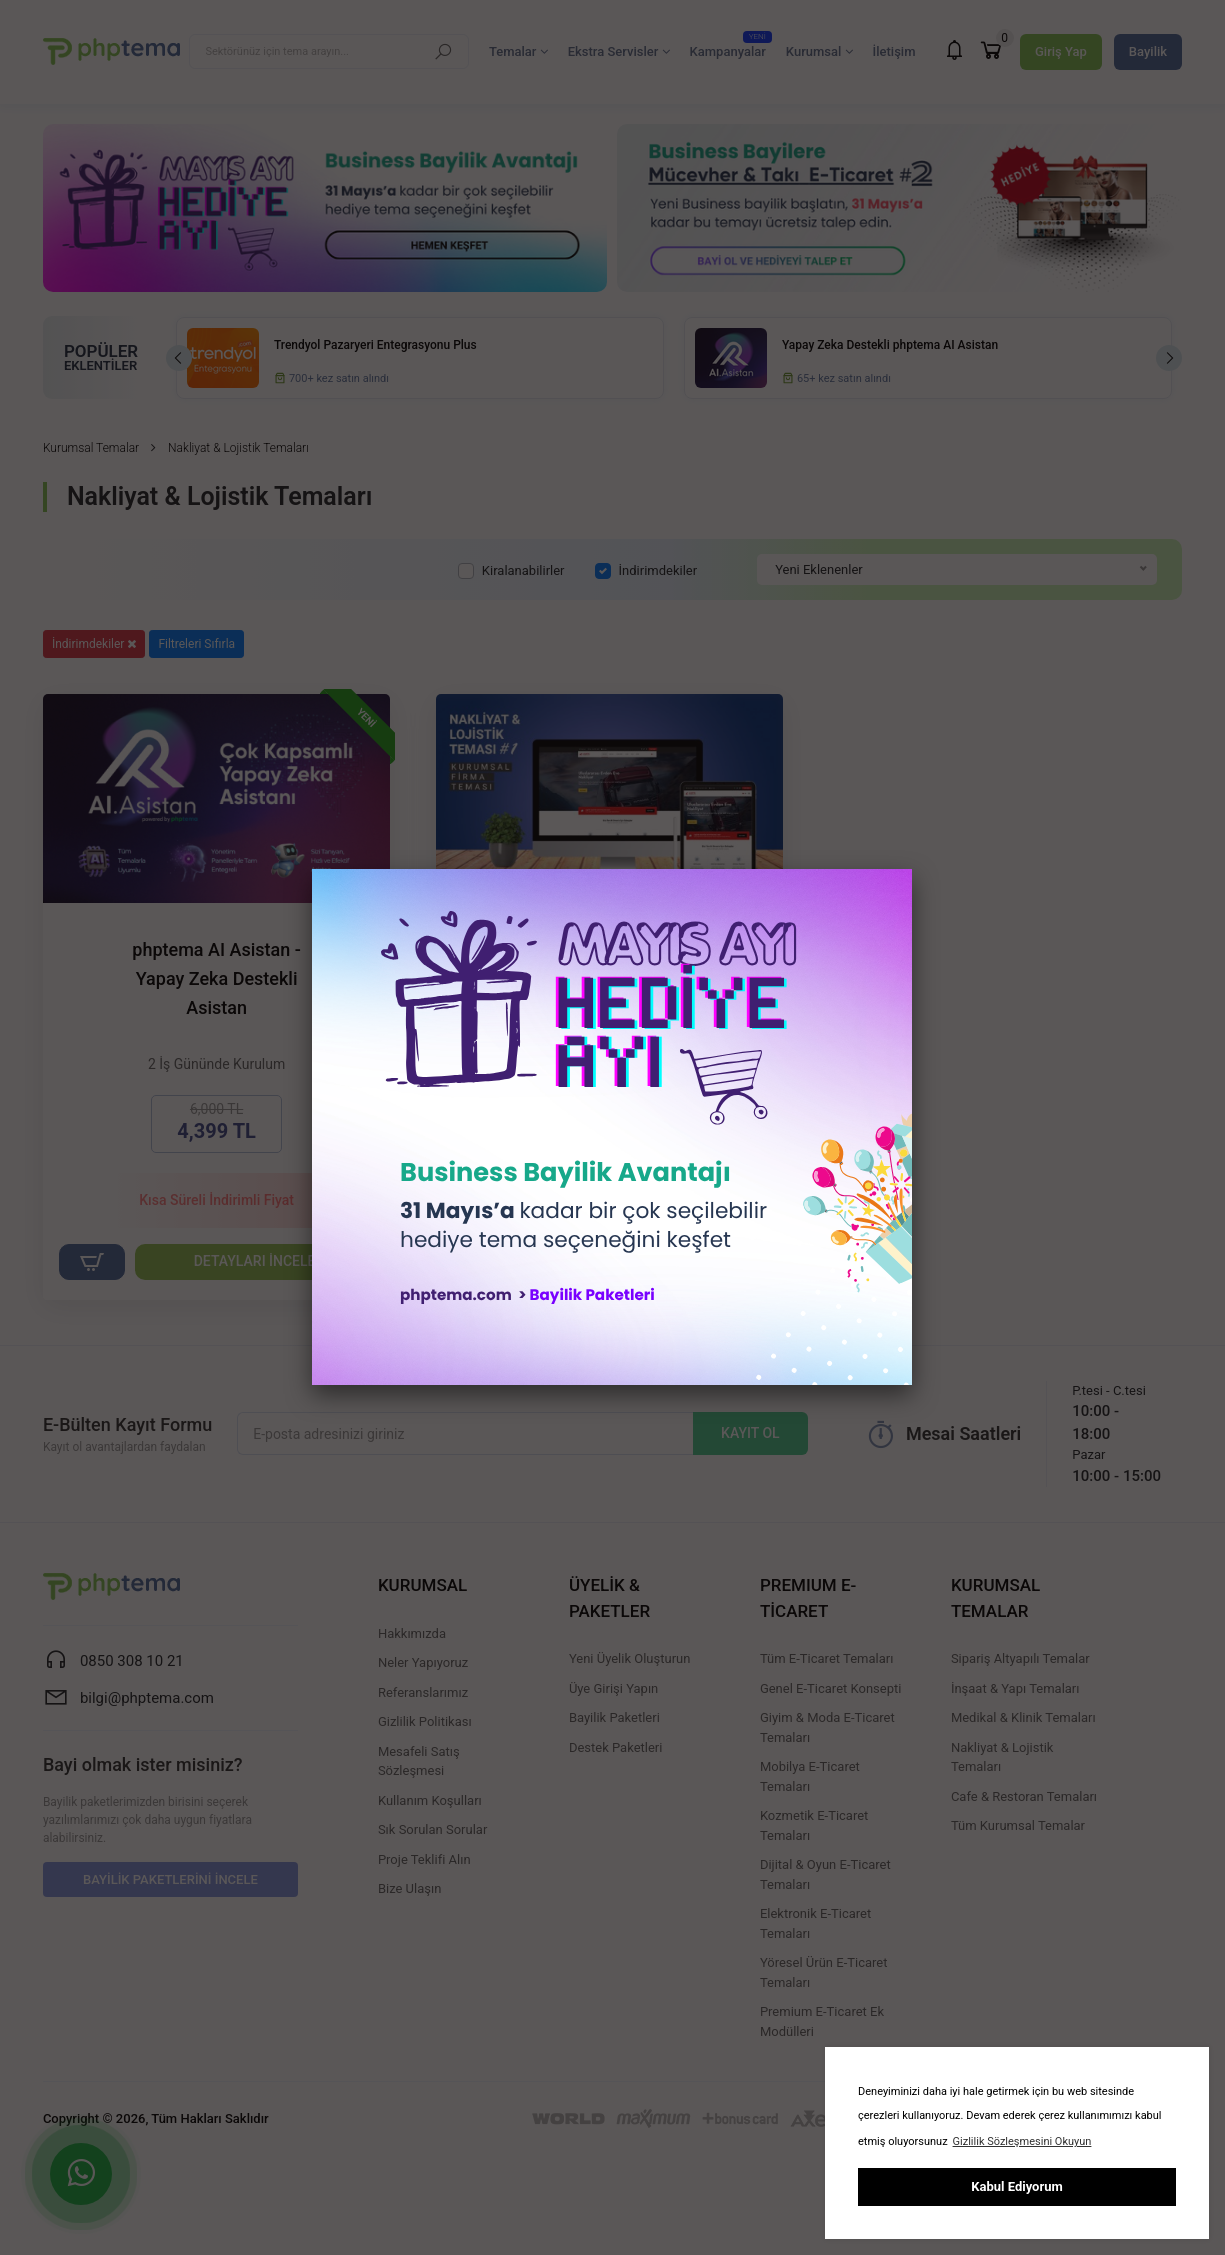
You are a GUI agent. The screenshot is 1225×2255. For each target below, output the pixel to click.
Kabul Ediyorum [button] (1017, 2186)
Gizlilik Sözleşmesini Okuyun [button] (1022, 2141)
